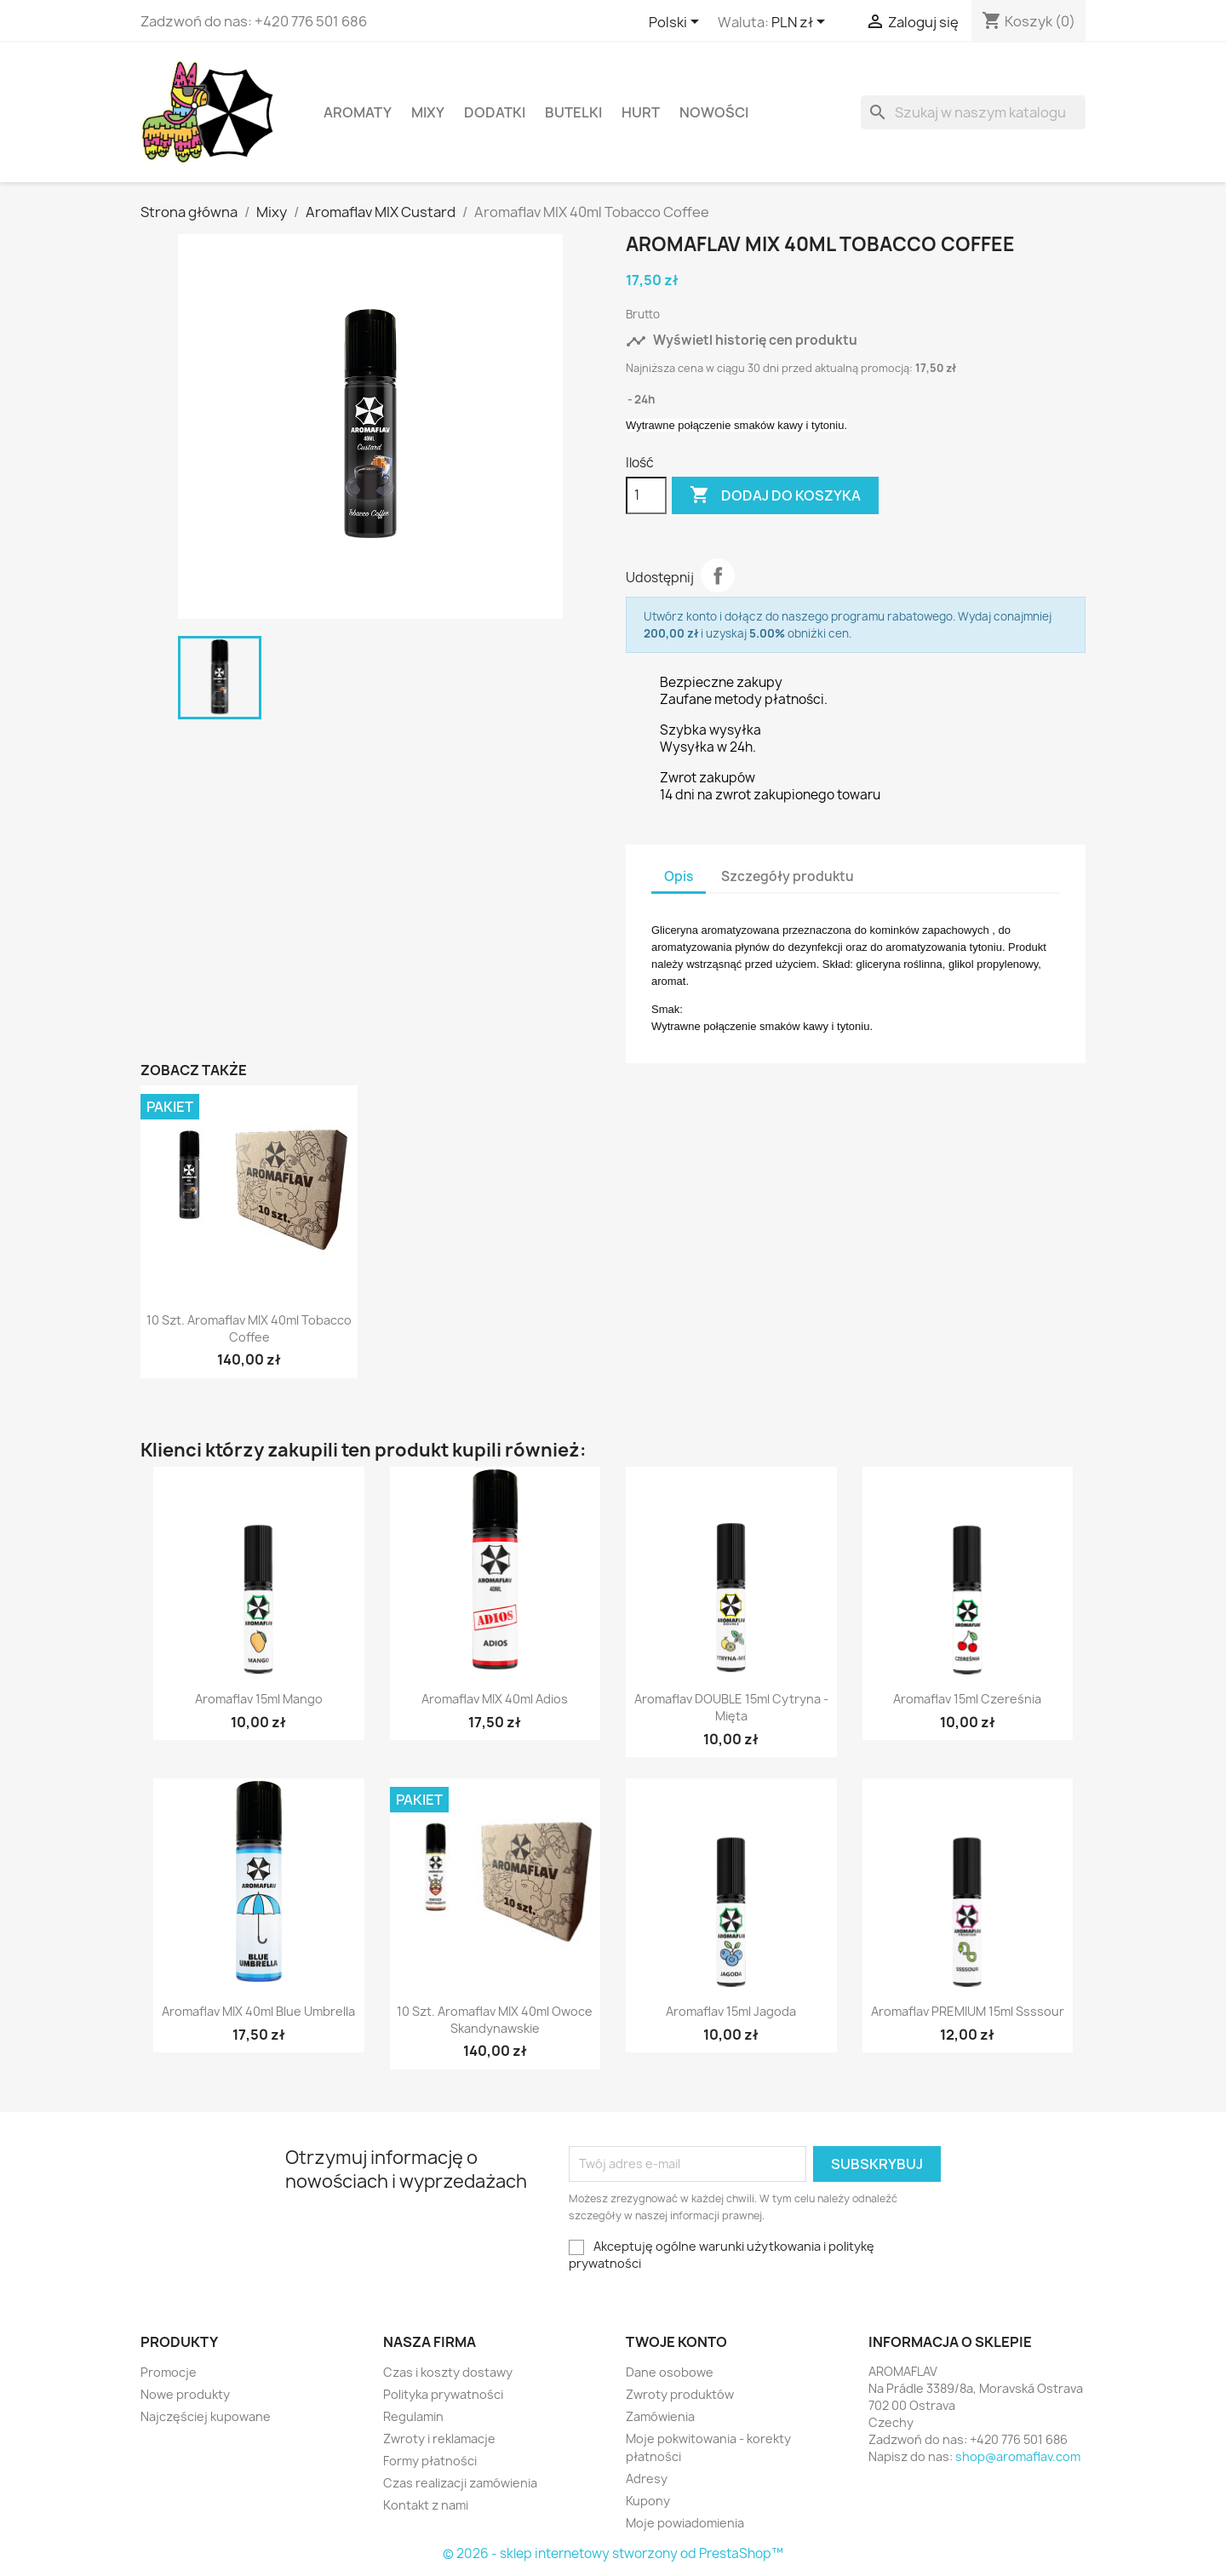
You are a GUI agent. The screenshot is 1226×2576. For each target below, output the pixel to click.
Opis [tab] (678, 876)
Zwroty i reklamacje (439, 2438)
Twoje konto (676, 2342)
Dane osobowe (669, 2372)
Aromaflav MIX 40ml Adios (494, 1699)
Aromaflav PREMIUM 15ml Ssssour (967, 2011)
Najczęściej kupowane (205, 2416)
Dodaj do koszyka (775, 495)
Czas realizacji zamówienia (460, 2483)
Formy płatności (430, 2461)
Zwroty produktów (680, 2394)
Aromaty (358, 112)
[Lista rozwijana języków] (677, 23)
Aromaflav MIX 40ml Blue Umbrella (258, 2011)
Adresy (646, 2478)
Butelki (573, 112)
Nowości (713, 112)
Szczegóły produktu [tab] (787, 876)
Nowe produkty (185, 2394)
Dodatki (494, 112)
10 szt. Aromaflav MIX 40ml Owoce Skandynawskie (495, 2019)
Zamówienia (660, 2416)
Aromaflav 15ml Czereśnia (967, 1699)
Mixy (427, 112)
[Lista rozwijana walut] (801, 23)
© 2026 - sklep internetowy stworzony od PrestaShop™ (613, 2553)
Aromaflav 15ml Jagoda (731, 2011)
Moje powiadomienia (685, 2523)
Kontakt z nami (425, 2505)
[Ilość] (646, 495)
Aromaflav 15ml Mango (259, 1699)
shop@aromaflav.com (1017, 2456)
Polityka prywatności (443, 2394)
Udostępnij (718, 575)
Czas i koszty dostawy (448, 2372)
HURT (641, 112)
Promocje (168, 2372)
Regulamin (413, 2416)
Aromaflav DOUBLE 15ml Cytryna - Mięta (731, 1707)
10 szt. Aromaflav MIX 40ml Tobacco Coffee (249, 1328)
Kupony (648, 2501)
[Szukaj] (973, 112)
